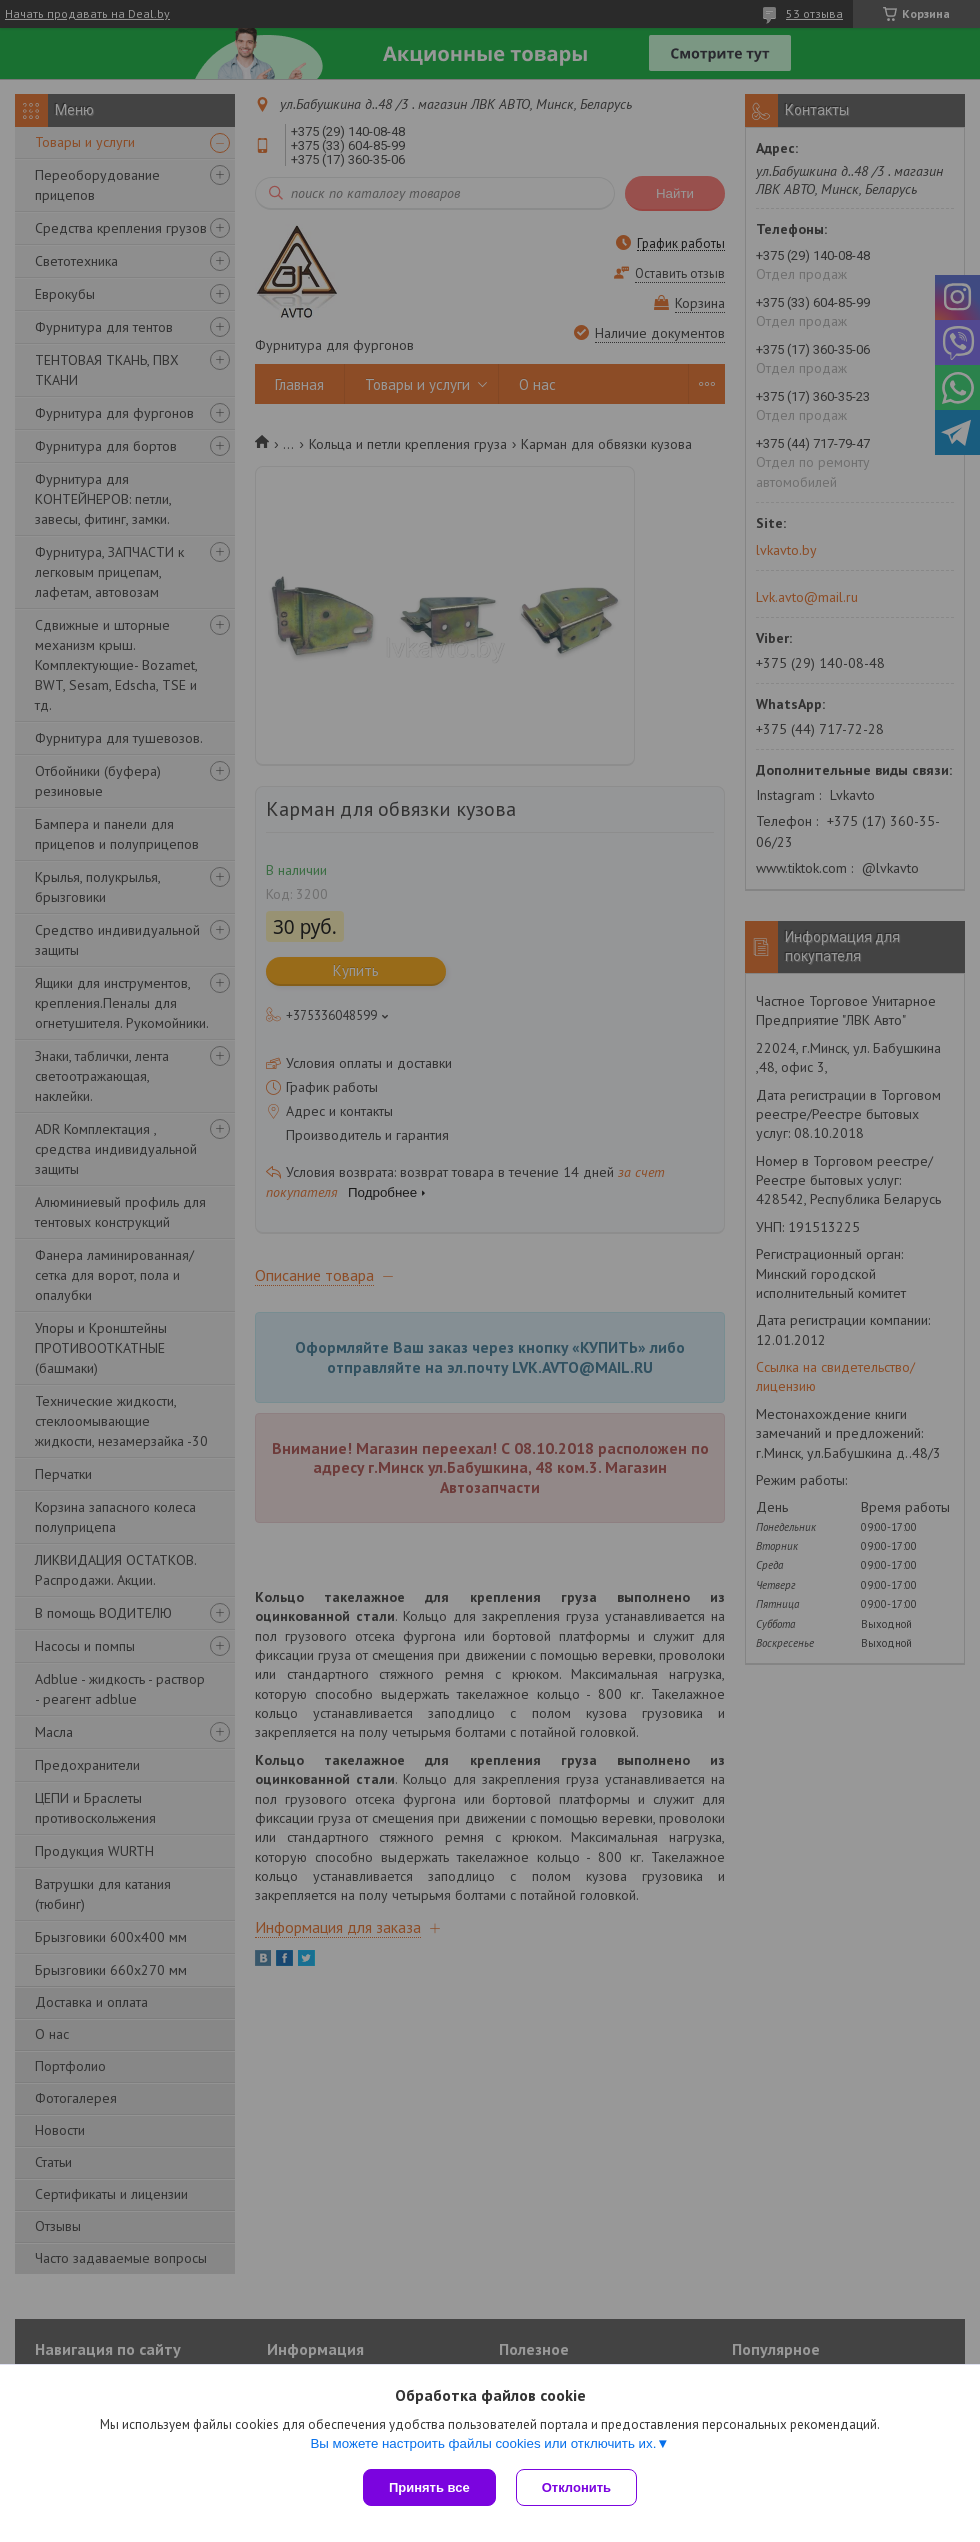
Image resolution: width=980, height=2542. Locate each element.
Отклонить (576, 2487)
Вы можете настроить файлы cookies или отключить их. (483, 2443)
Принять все (429, 2487)
